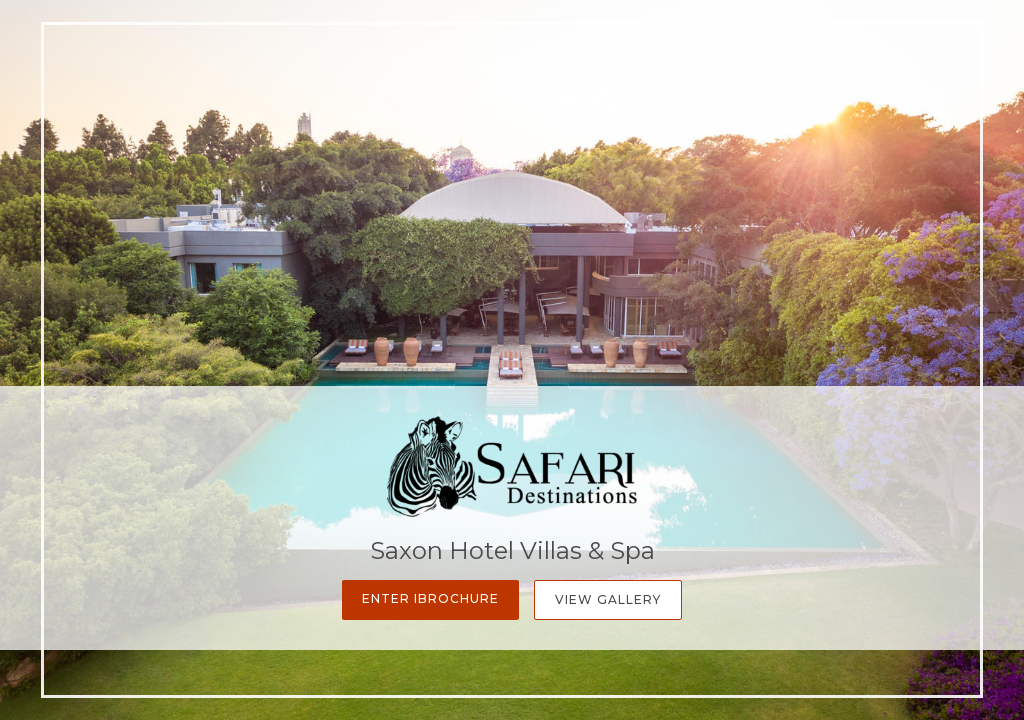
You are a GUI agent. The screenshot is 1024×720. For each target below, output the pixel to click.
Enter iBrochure (430, 598)
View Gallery (608, 599)
